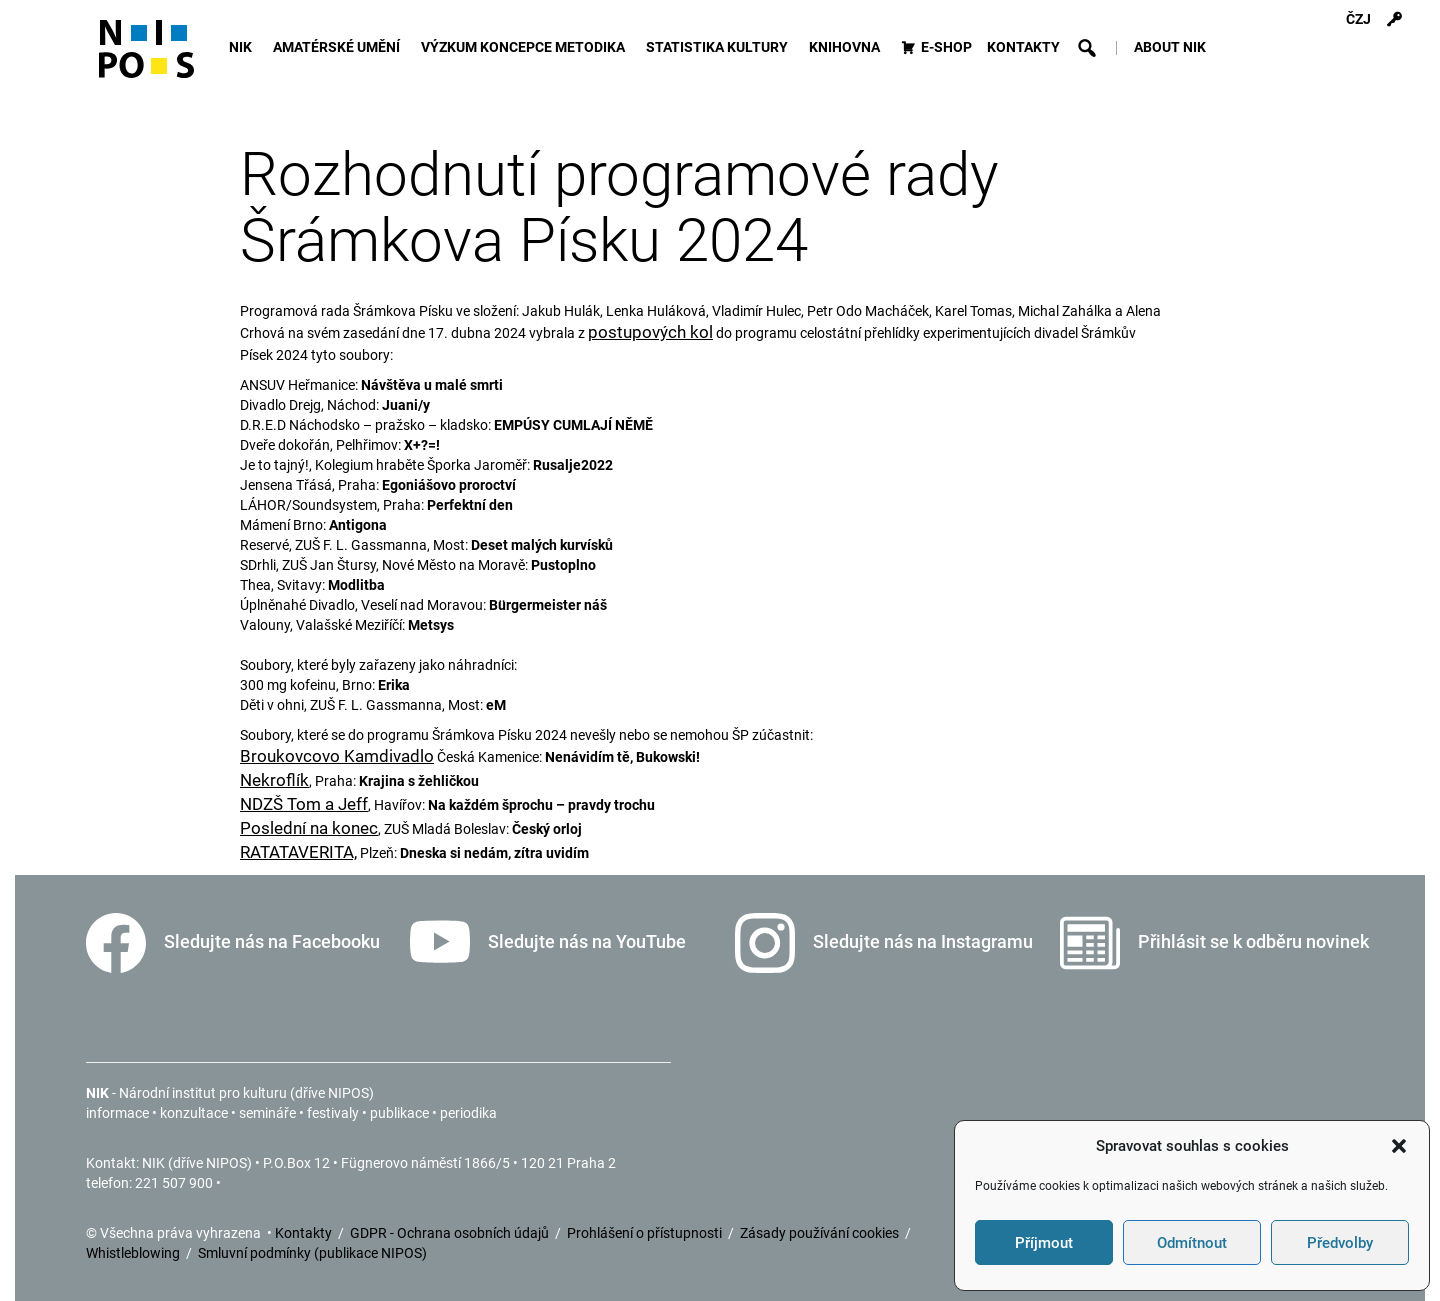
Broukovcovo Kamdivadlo (337, 756)
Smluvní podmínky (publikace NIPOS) (312, 1253)
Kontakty (305, 1233)
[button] (1399, 1146)
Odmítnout (1192, 1243)
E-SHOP (946, 47)
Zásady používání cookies (821, 1233)
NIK (243, 47)
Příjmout (1044, 1243)
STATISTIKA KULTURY (720, 47)
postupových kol (650, 332)
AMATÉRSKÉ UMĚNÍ (339, 47)
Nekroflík (274, 780)
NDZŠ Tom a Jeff (304, 804)
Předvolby (1340, 1243)
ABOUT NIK (1170, 47)
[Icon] (146, 57)
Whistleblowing (134, 1253)
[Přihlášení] (1394, 20)
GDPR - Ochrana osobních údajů (451, 1233)
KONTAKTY (1023, 47)
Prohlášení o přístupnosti (646, 1233)
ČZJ (1358, 19)
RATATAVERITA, (298, 852)
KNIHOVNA (847, 47)
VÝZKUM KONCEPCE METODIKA (526, 47)
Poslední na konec (309, 828)
